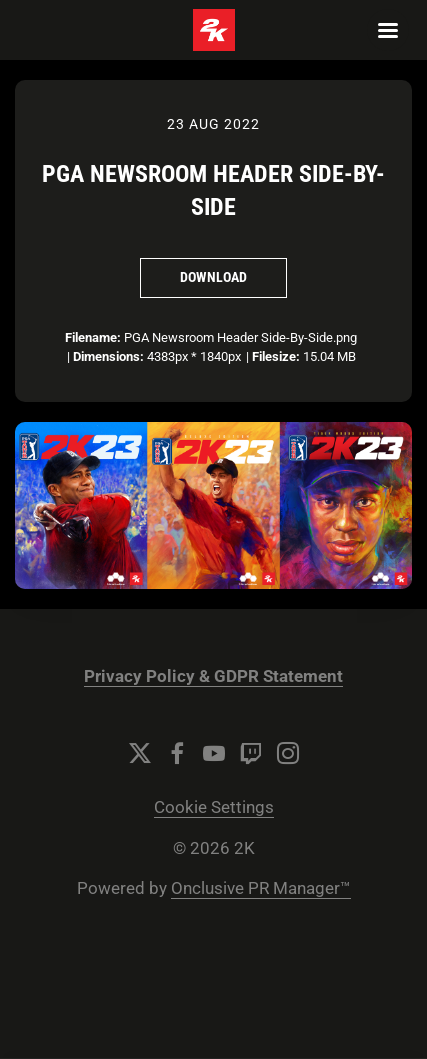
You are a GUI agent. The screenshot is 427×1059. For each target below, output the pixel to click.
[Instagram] (288, 753)
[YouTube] (214, 753)
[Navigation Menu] (388, 30)
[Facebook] (177, 753)
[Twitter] (140, 753)
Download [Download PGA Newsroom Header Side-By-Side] (213, 277)
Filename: (93, 337)
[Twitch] (251, 753)
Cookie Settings (214, 807)
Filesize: (276, 356)
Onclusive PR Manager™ (261, 888)
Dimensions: (108, 356)
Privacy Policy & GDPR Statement (213, 676)
